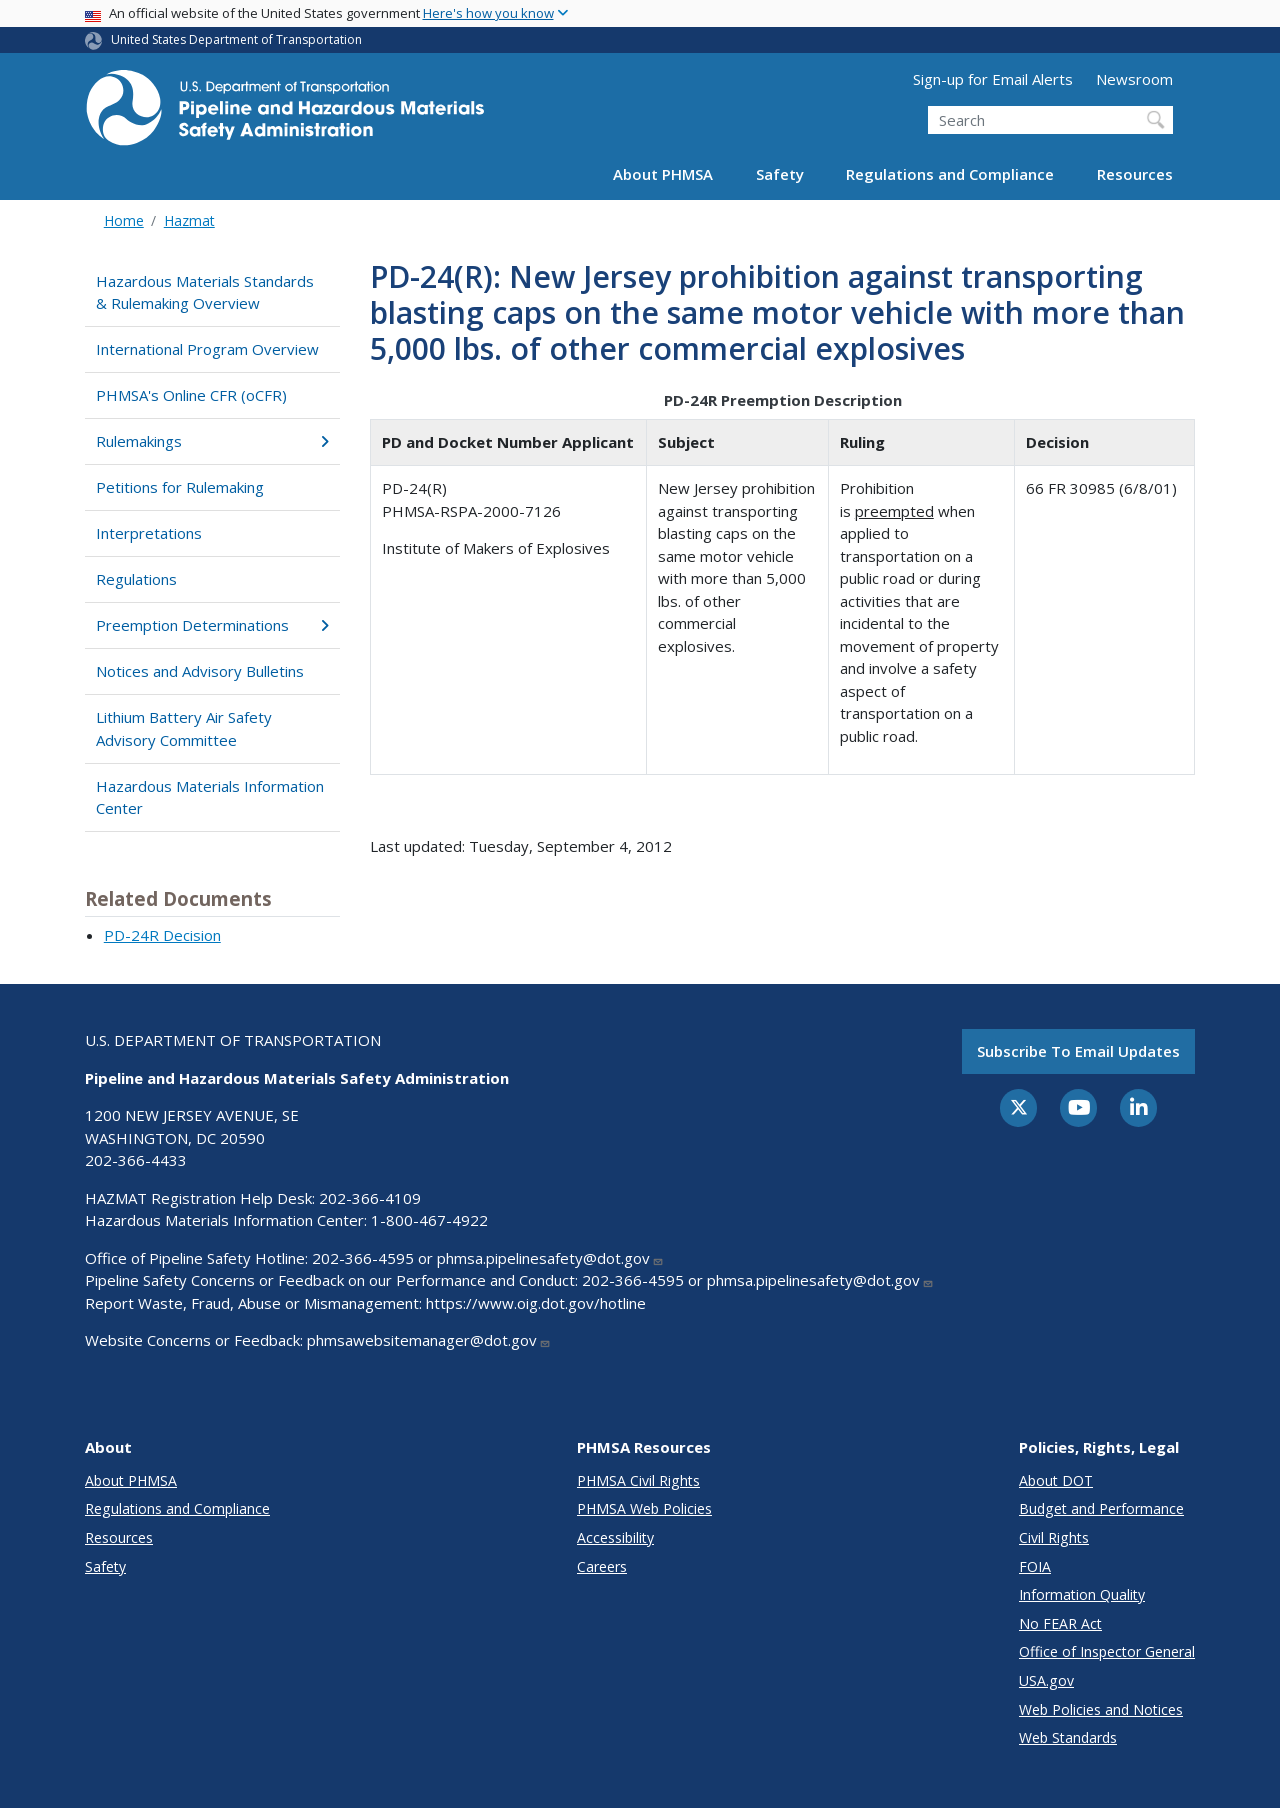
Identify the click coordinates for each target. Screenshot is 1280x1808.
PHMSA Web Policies (644, 1508)
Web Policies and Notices (1101, 1709)
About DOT (1056, 1480)
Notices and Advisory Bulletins (200, 671)
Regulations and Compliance (950, 174)
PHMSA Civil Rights (638, 1480)
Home (124, 220)
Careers (602, 1566)
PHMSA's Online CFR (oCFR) (191, 395)
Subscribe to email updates (1078, 1051)
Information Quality (1082, 1594)
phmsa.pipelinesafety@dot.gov (550, 1258)
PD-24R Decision (162, 935)
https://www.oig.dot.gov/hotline (536, 1303)
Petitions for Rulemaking (180, 487)
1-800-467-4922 (429, 1220)
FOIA (1035, 1566)
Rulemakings (212, 441)
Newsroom (1134, 79)
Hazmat (189, 220)
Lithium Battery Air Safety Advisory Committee (184, 728)
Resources (1135, 174)
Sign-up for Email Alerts (993, 79)
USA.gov (1046, 1680)
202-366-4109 (370, 1198)
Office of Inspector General (1107, 1651)
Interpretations (149, 533)
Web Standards (1068, 1737)
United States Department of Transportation (236, 39)
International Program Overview (207, 349)
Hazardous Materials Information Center (210, 797)
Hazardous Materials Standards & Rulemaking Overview (205, 292)
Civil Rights (1054, 1537)
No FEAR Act (1060, 1623)
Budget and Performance (1101, 1508)
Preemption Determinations (212, 625)
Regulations (136, 579)
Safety (780, 174)
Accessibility (615, 1537)
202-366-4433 (136, 1160)
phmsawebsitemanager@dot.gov (429, 1340)
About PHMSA (663, 174)
